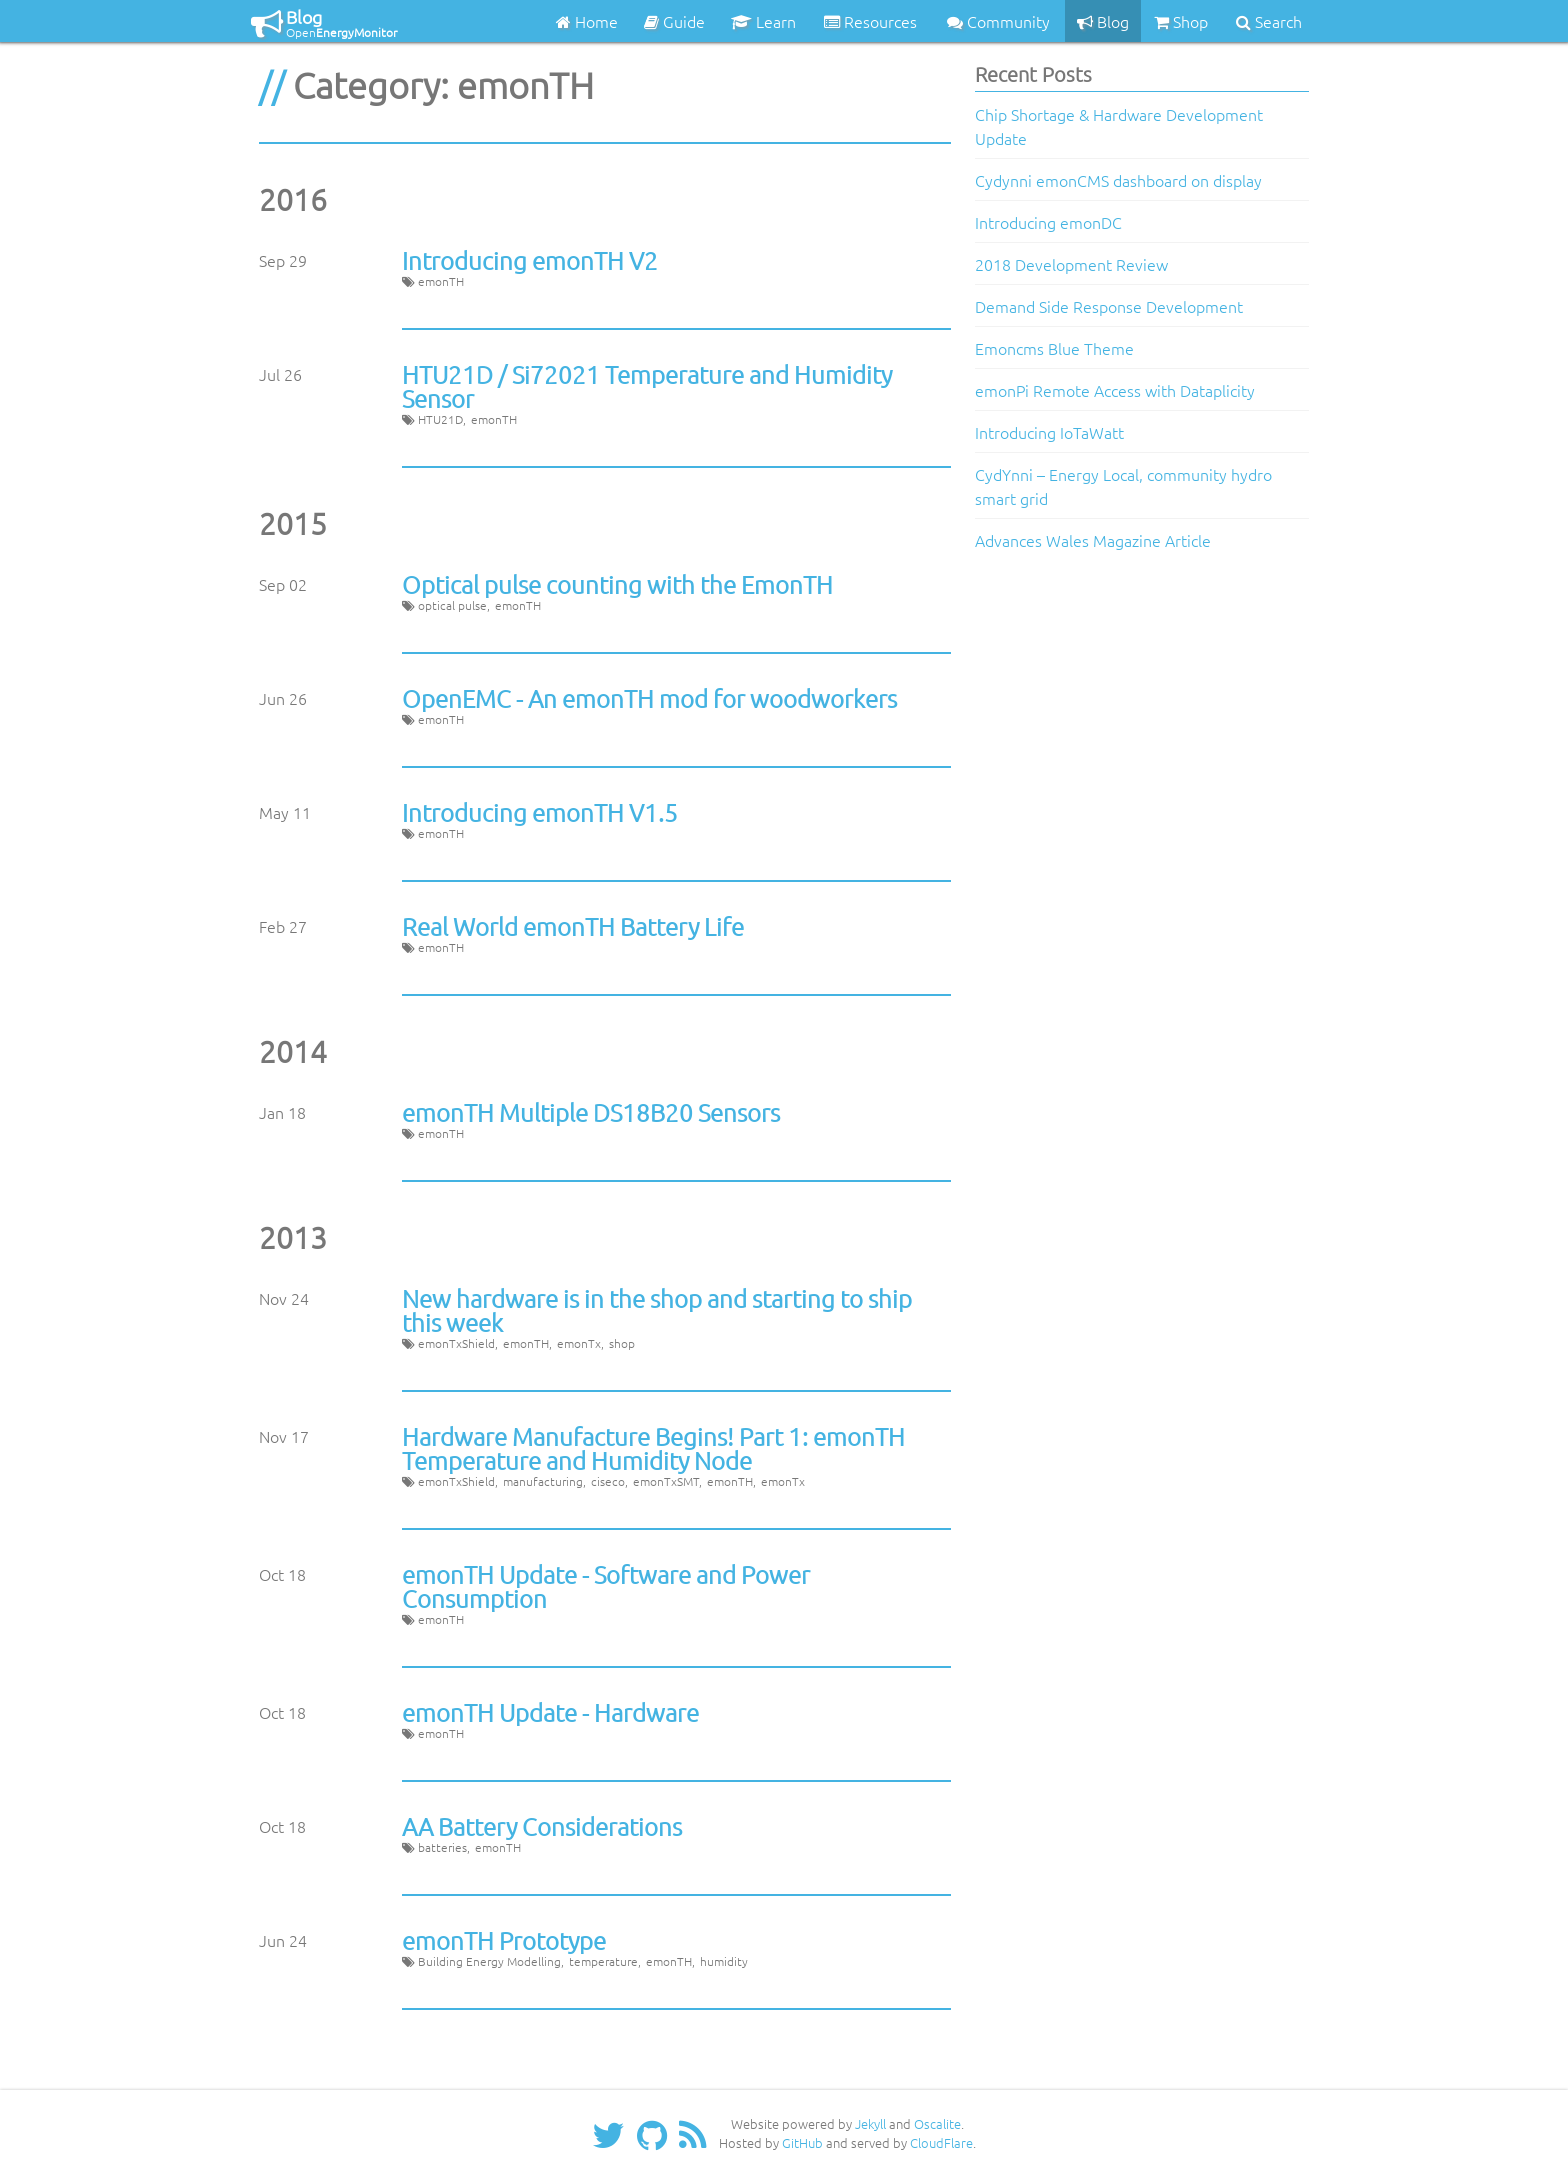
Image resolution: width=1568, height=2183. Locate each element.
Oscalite (937, 2123)
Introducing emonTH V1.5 (540, 812)
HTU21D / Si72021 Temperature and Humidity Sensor (647, 386)
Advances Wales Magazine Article (1093, 540)
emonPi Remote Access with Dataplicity (1115, 390)
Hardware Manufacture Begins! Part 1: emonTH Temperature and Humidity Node (653, 1448)
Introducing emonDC (1048, 222)
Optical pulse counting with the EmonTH (617, 584)
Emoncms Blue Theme (1054, 348)
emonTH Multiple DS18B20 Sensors (591, 1112)
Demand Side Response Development (1109, 306)
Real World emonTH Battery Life (573, 926)
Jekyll (870, 2123)
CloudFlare (941, 2142)
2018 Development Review (1071, 264)
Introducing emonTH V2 (530, 260)
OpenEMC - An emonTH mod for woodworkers (649, 698)
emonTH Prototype (504, 1940)
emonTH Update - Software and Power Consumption (606, 1586)
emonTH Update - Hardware (550, 1712)
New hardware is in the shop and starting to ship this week (657, 1310)
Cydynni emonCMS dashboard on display (1118, 180)
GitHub (802, 2142)
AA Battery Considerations (542, 1826)
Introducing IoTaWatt (1049, 432)
